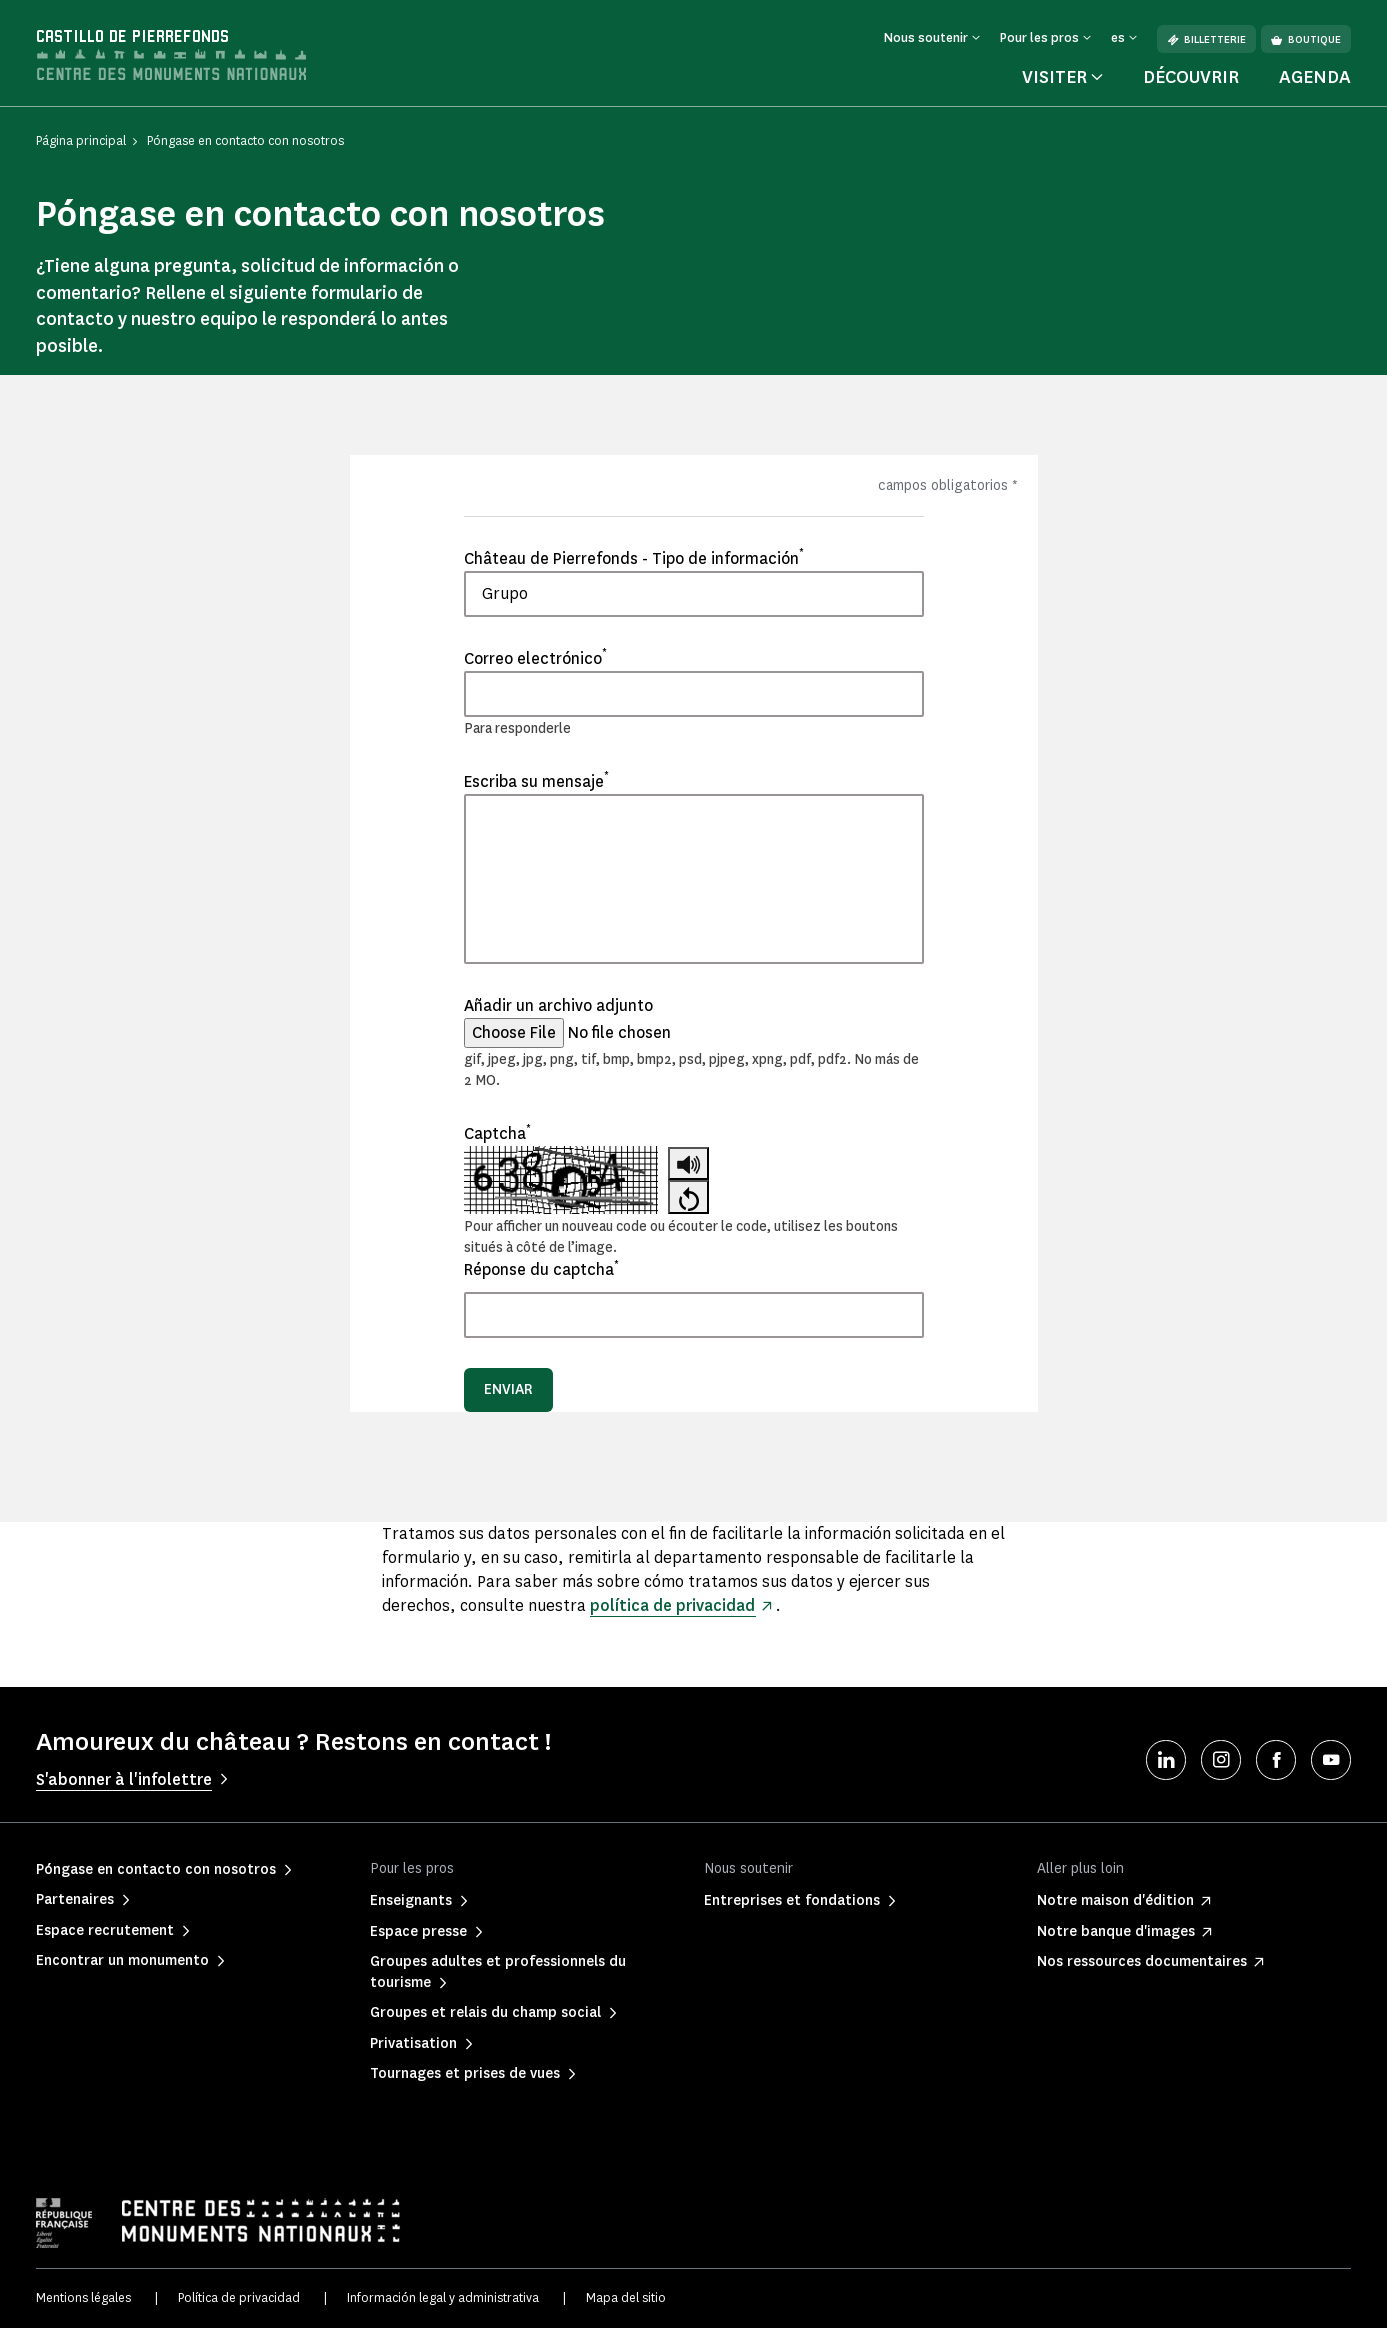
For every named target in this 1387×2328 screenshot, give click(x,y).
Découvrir (1191, 77)
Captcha (497, 1133)
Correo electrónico (535, 658)
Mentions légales (83, 2297)
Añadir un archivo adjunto (558, 1005)
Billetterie (1206, 39)
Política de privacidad (239, 2297)
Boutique (1306, 39)
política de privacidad (674, 1605)
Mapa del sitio (626, 2297)
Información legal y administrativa (443, 2297)
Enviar (508, 1389)
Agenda (1315, 77)
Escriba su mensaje (536, 781)
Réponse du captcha (541, 1269)
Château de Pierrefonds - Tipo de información (634, 558)
